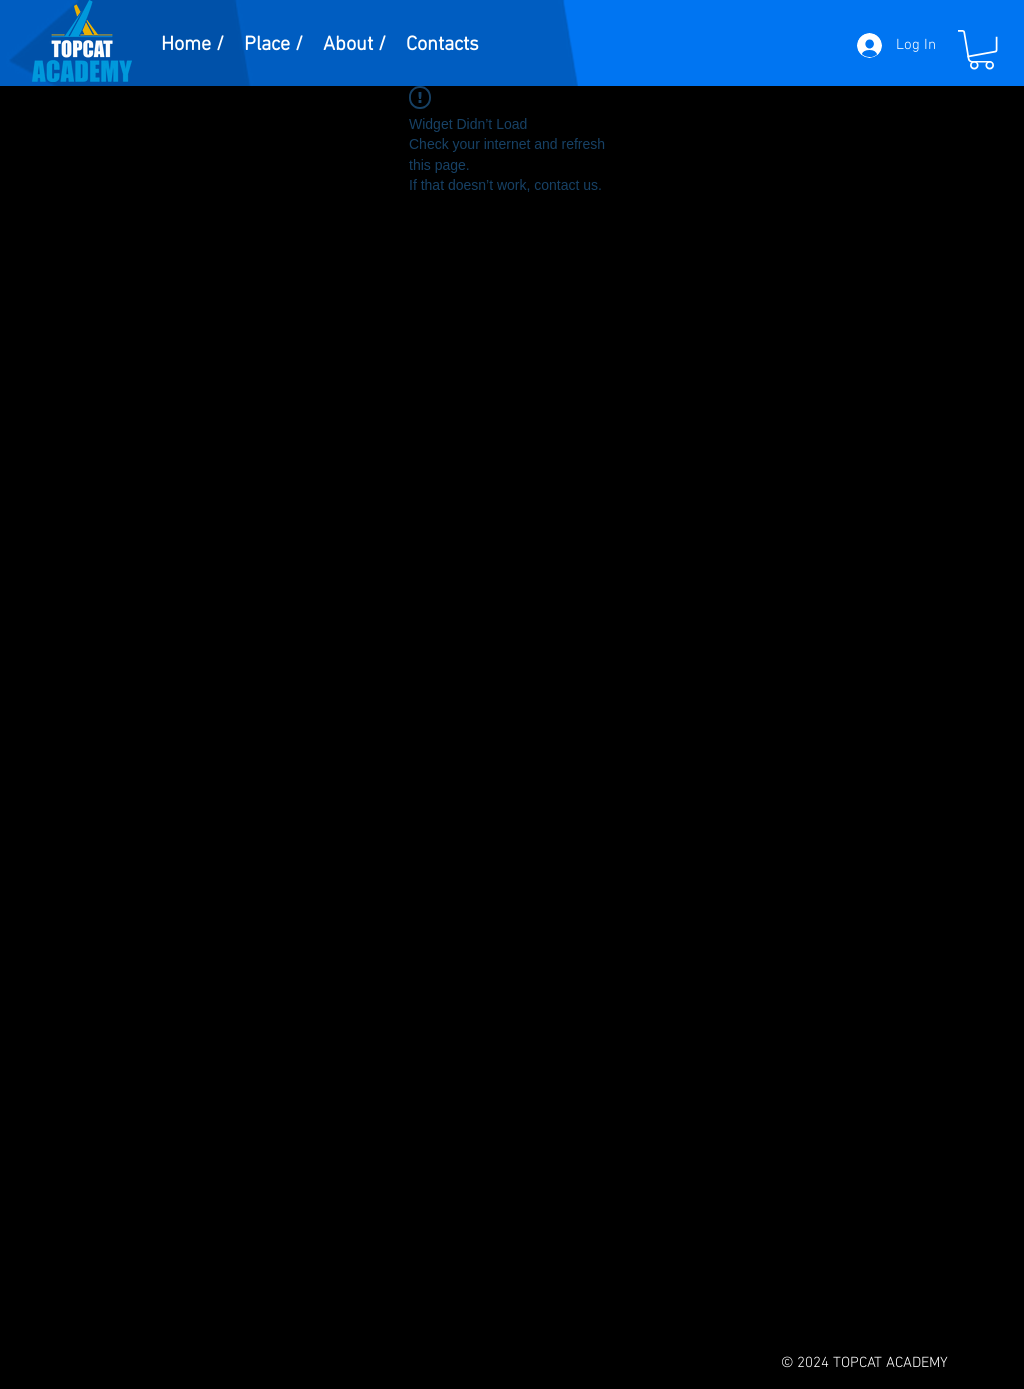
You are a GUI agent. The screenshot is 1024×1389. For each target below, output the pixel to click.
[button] (981, 49)
